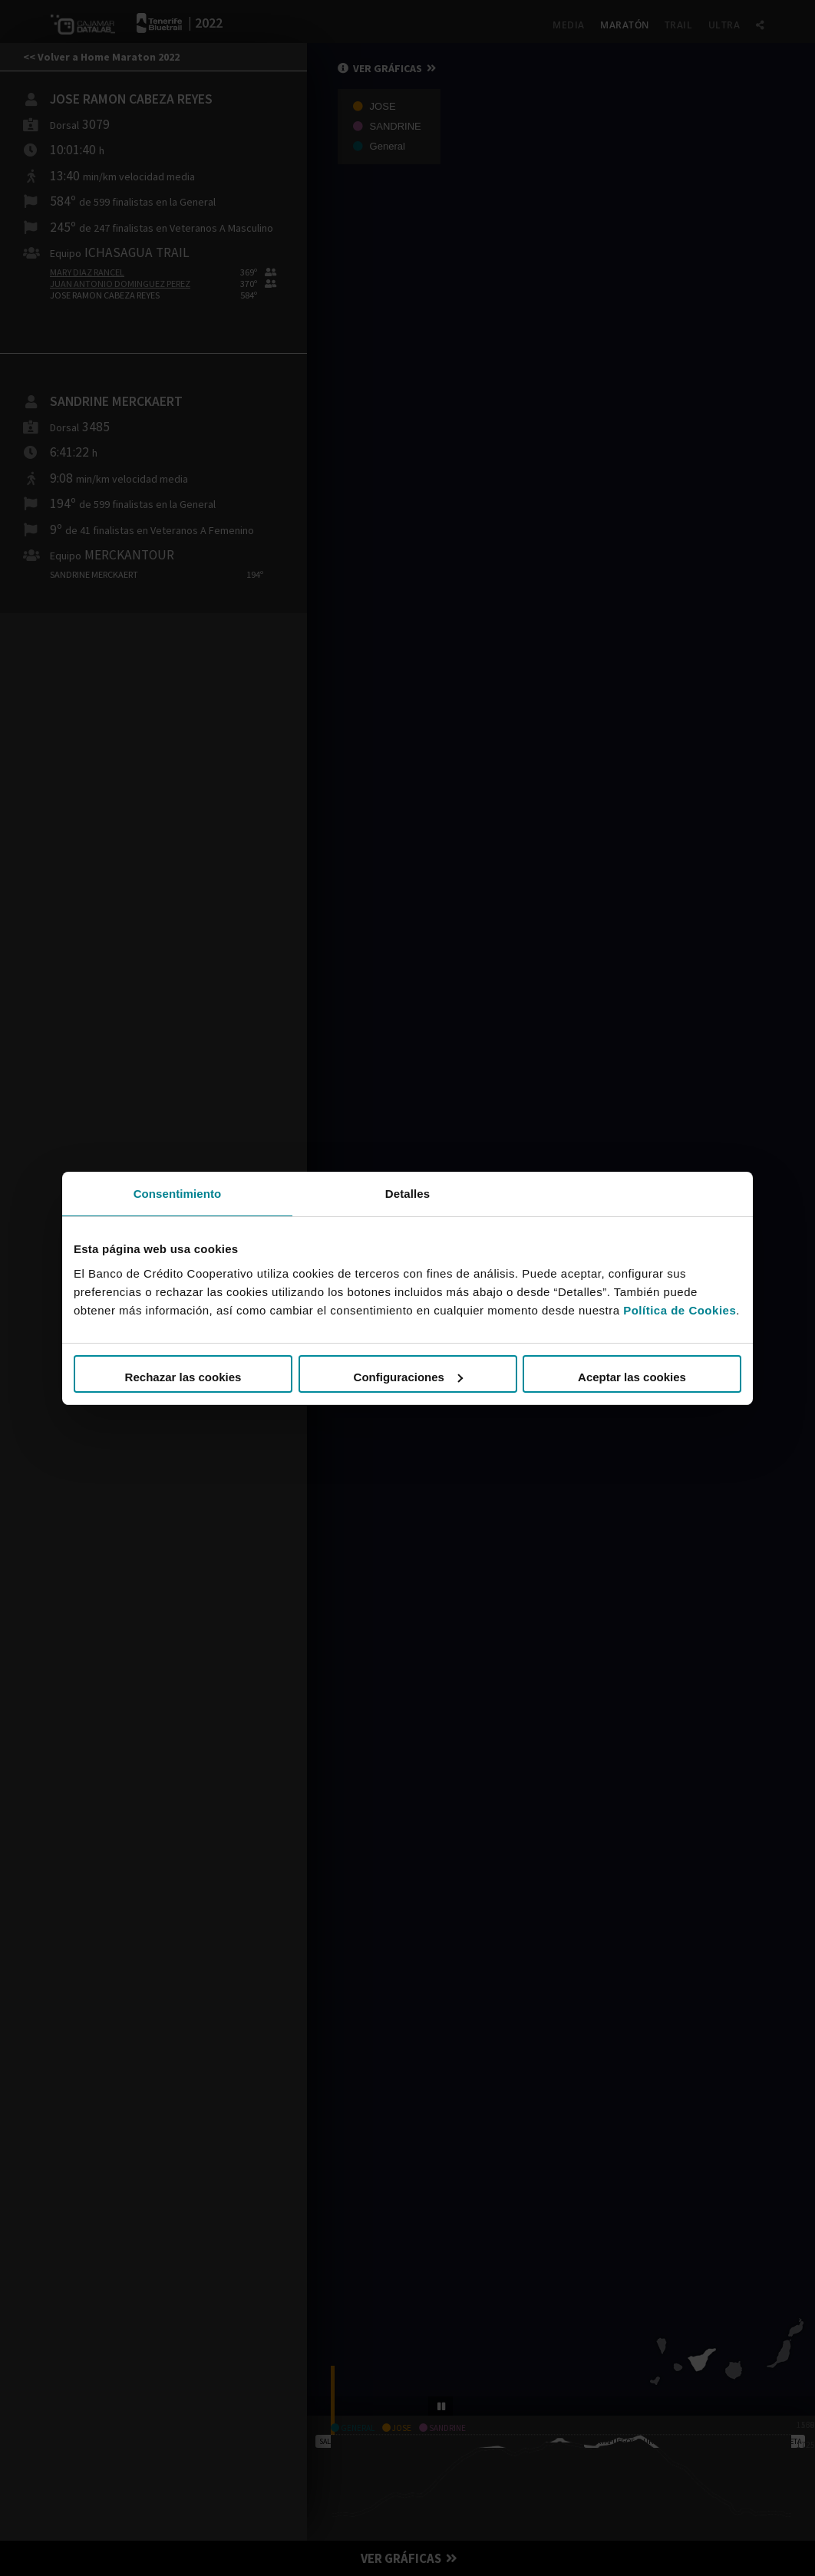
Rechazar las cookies (183, 1377)
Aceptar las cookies (632, 1377)
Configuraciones (408, 1377)
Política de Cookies (679, 1310)
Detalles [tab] (407, 1192)
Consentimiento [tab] (178, 1192)
